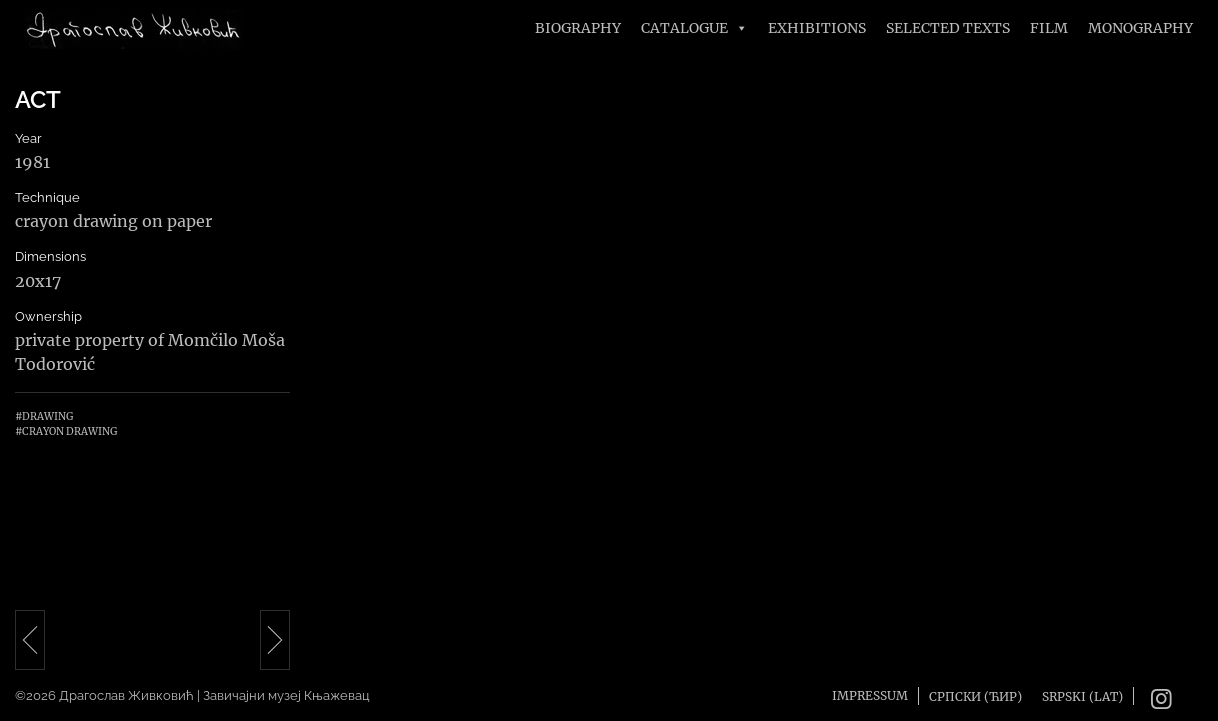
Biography (578, 28)
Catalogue (694, 28)
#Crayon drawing (66, 431)
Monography (1140, 28)
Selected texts (948, 28)
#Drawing (44, 416)
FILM (1049, 28)
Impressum (870, 695)
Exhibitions (817, 28)
